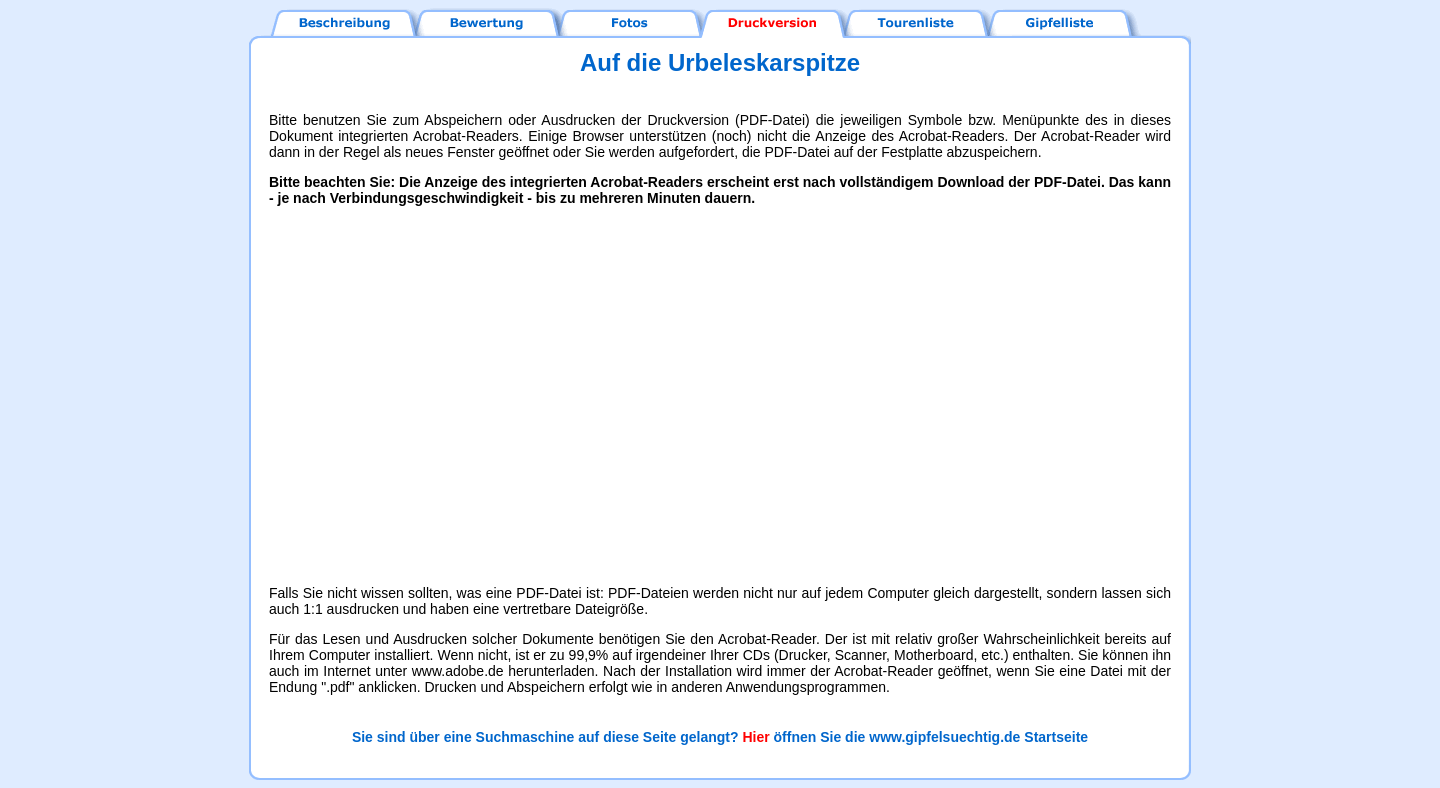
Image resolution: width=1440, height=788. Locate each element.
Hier (755, 737)
